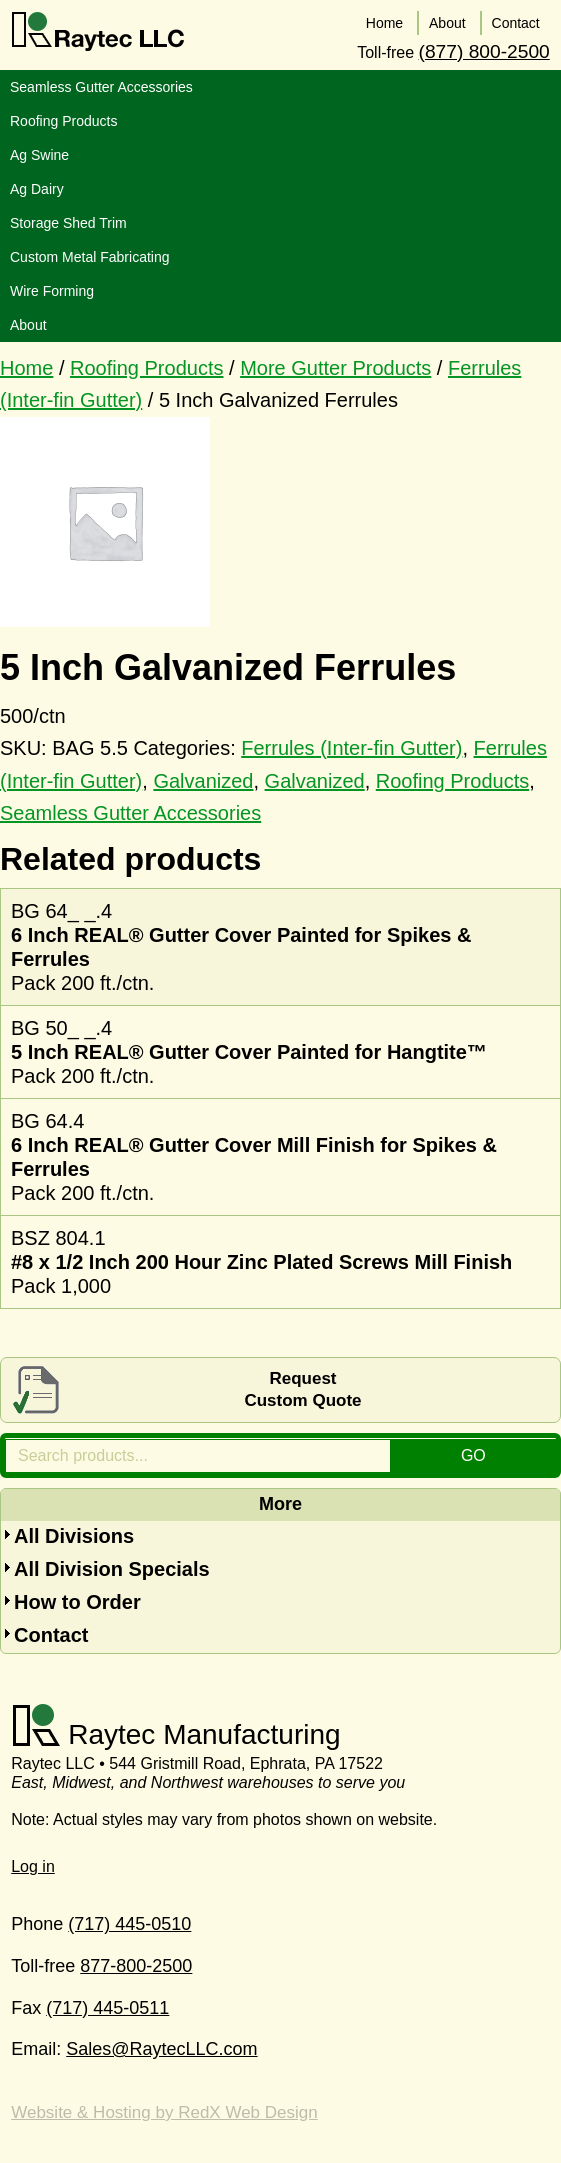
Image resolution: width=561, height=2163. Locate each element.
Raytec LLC (98, 32)
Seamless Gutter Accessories (130, 809)
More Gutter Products (335, 364)
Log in (33, 1863)
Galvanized (203, 777)
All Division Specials (112, 1565)
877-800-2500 (136, 1962)
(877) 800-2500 (484, 47)
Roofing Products (146, 364)
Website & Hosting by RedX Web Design (164, 2108)
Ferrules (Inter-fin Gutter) (351, 744)
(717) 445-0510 (129, 1921)
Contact (51, 1631)
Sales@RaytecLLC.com (161, 2046)
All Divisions (74, 1532)
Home (26, 364)
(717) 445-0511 (107, 2004)
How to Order (77, 1598)
